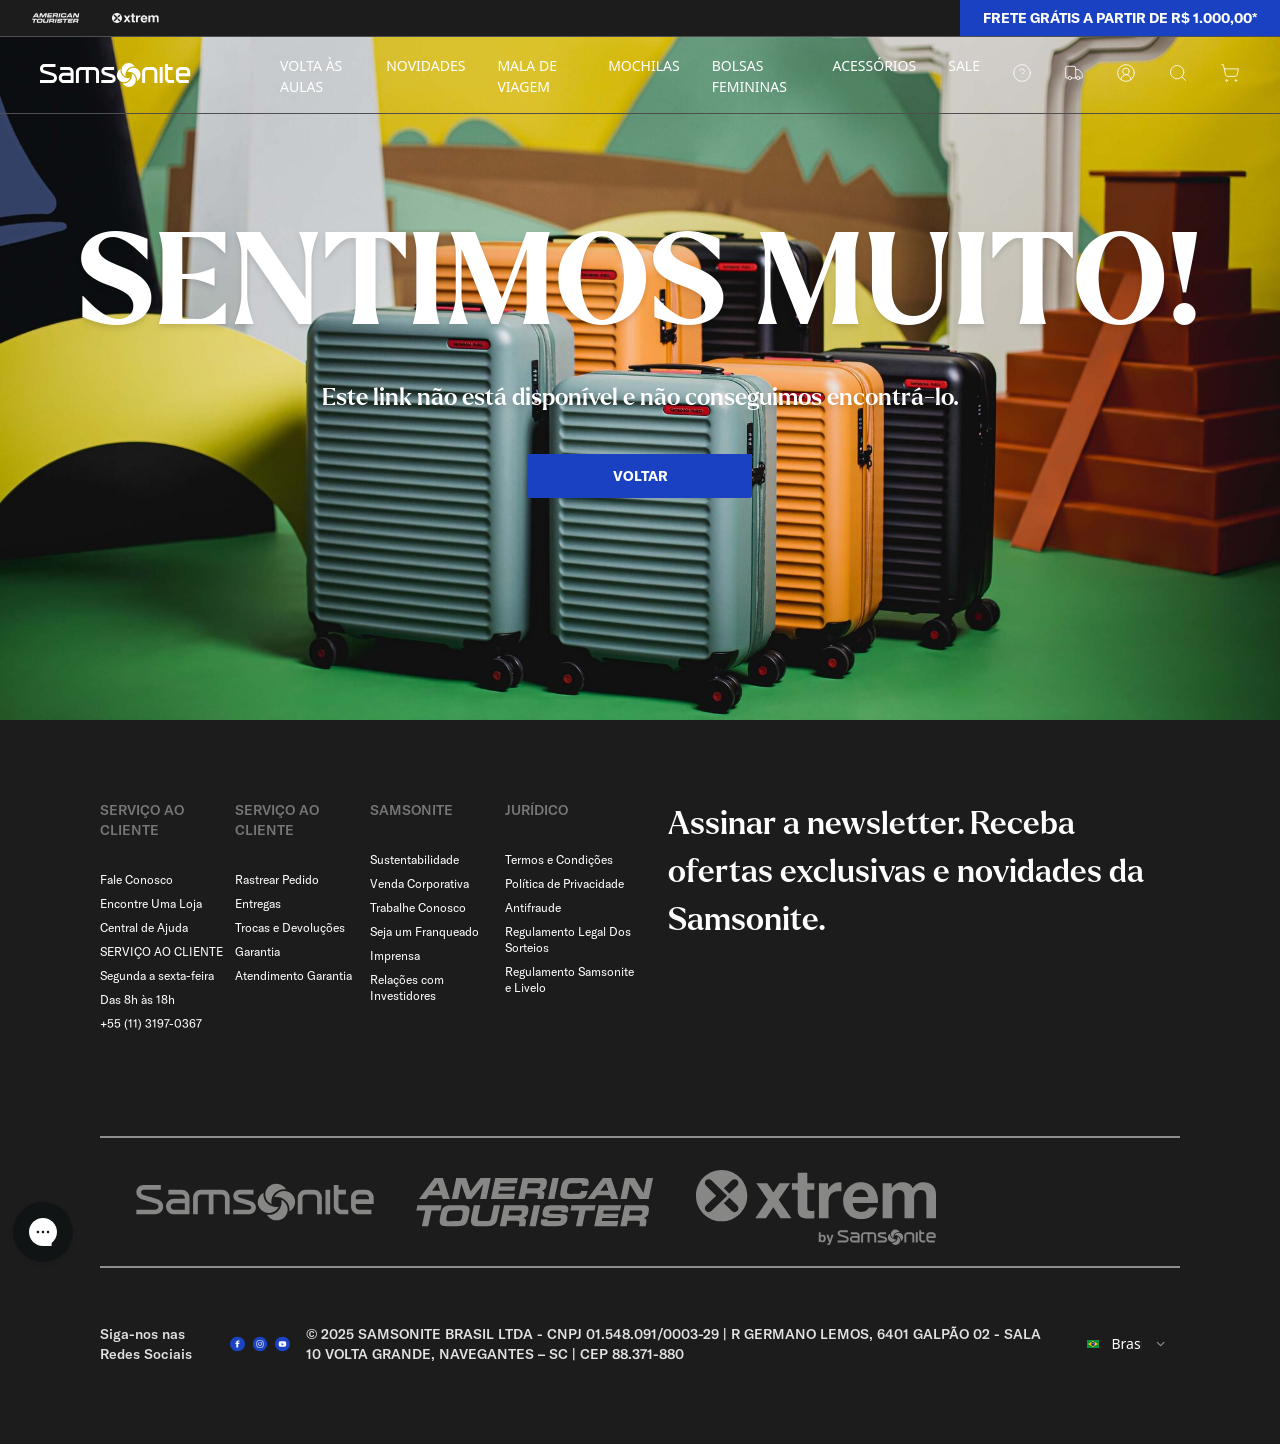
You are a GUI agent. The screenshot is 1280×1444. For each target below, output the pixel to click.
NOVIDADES (425, 65)
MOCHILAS (644, 65)
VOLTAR (640, 476)
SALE (964, 65)
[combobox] (1127, 1344)
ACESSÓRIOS (875, 65)
